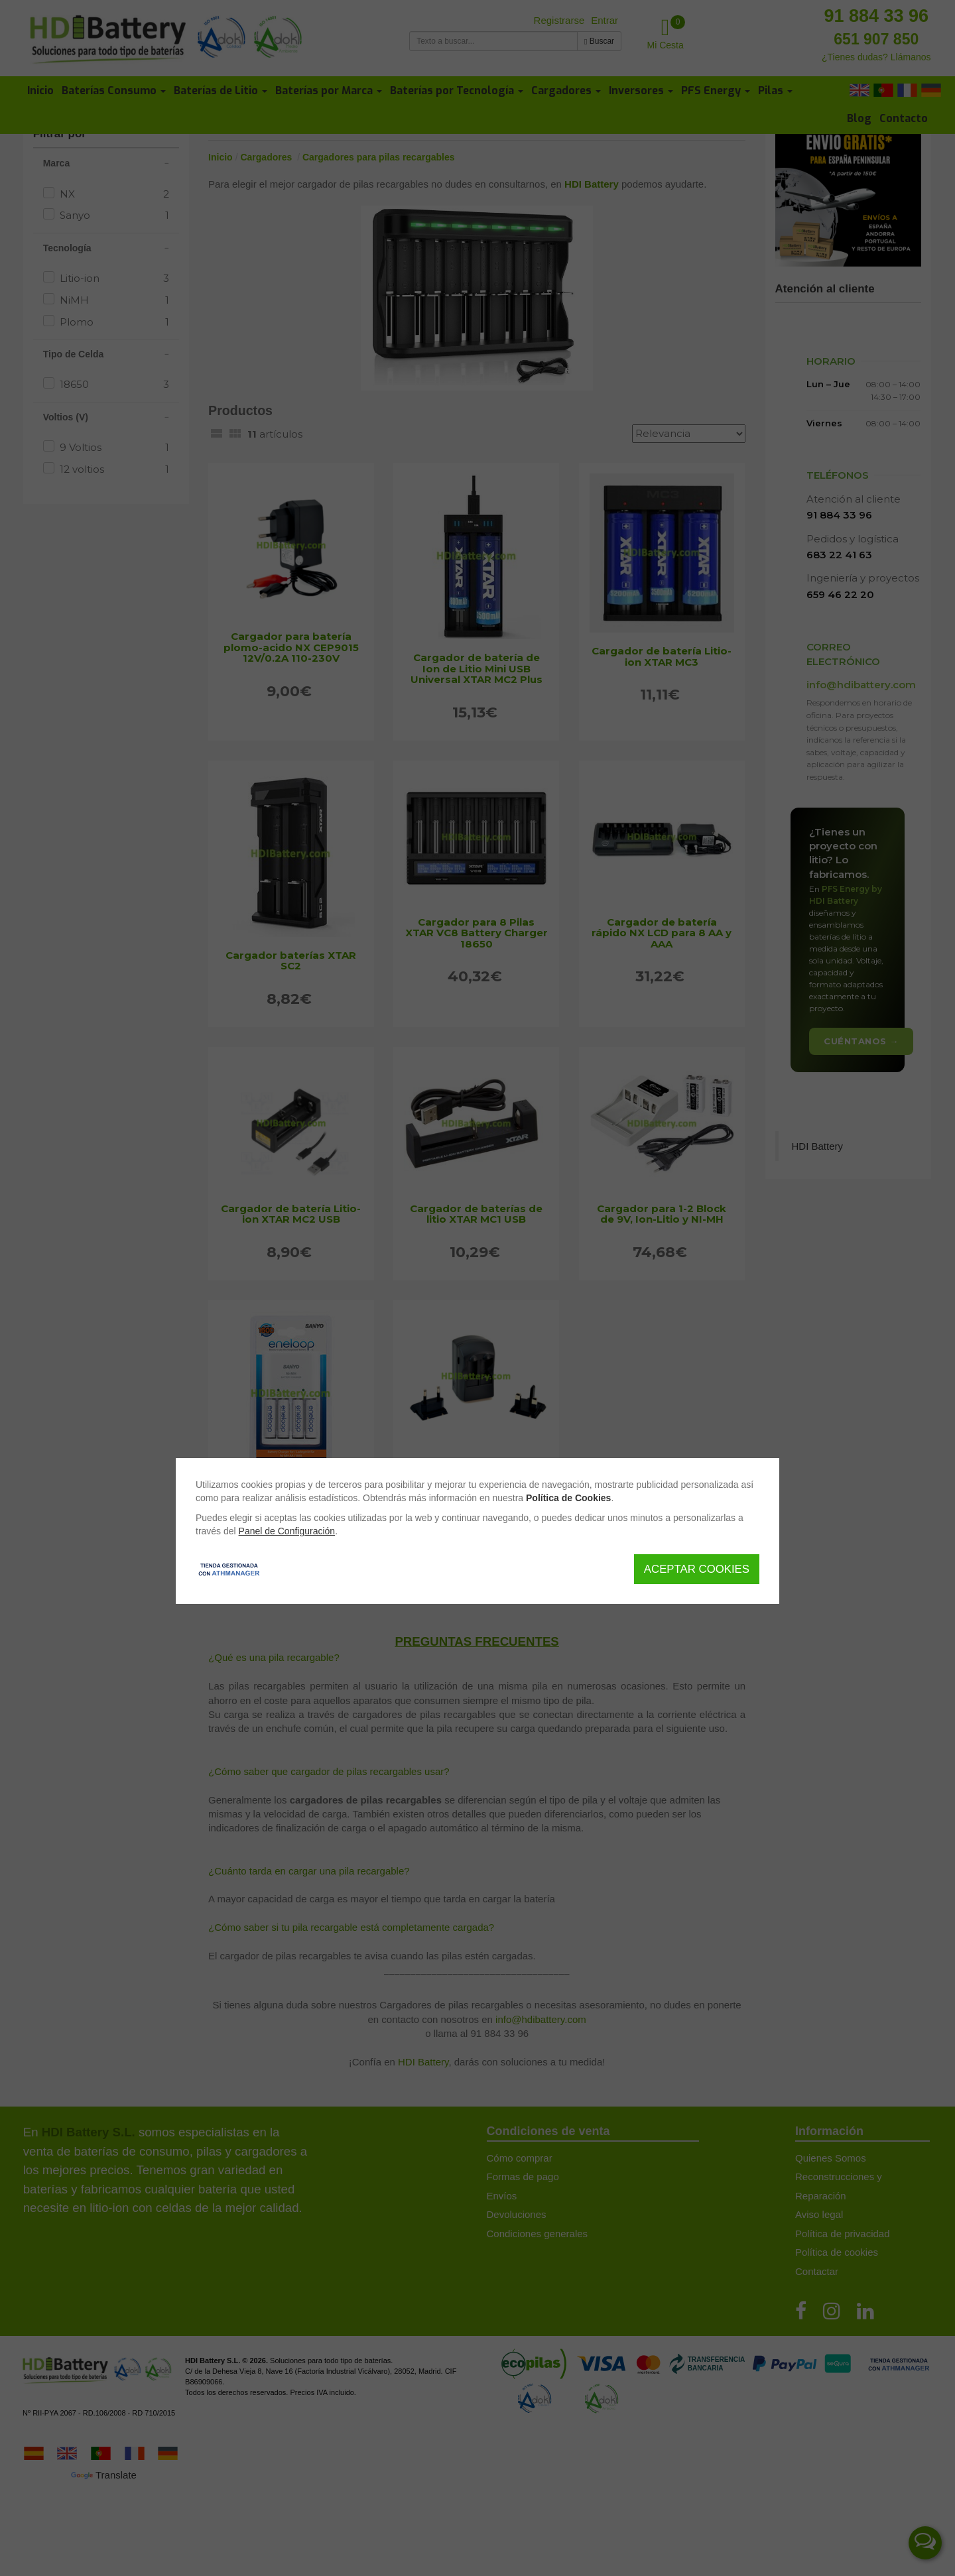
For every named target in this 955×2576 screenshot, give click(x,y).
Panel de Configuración (287, 1531)
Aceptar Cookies (696, 1569)
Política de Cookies (568, 1498)
